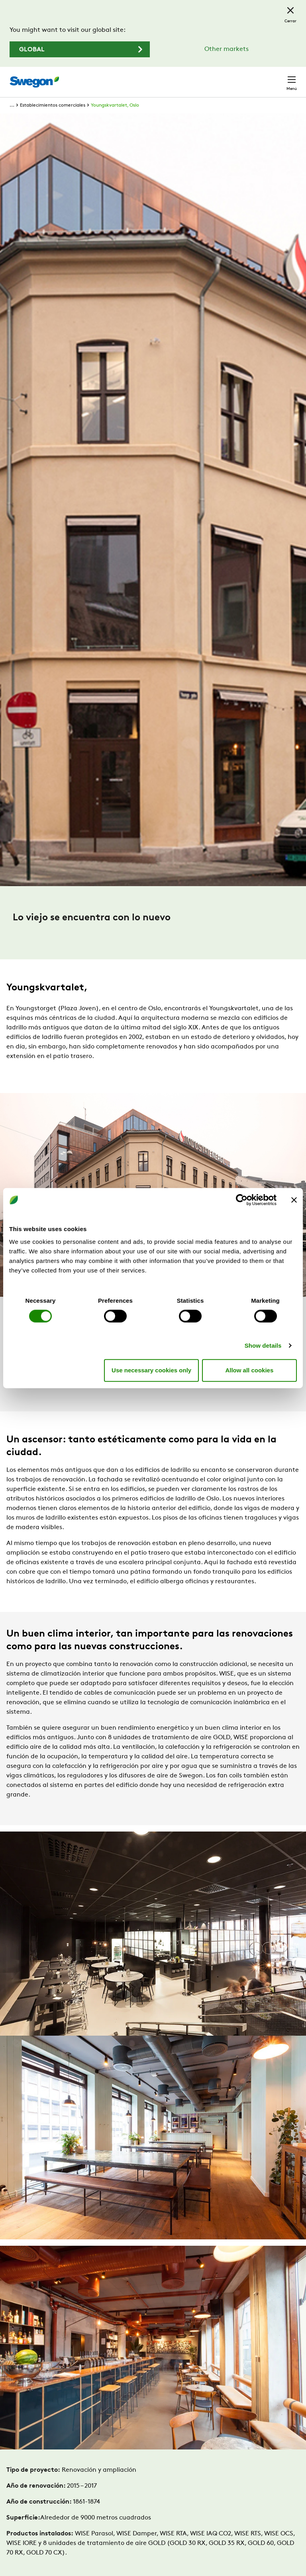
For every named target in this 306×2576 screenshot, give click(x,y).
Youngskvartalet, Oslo (115, 105)
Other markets (226, 49)
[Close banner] (294, 1200)
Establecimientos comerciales (52, 105)
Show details (263, 1345)
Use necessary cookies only (151, 1370)
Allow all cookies (249, 1370)
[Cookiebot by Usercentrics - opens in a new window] (242, 1200)
